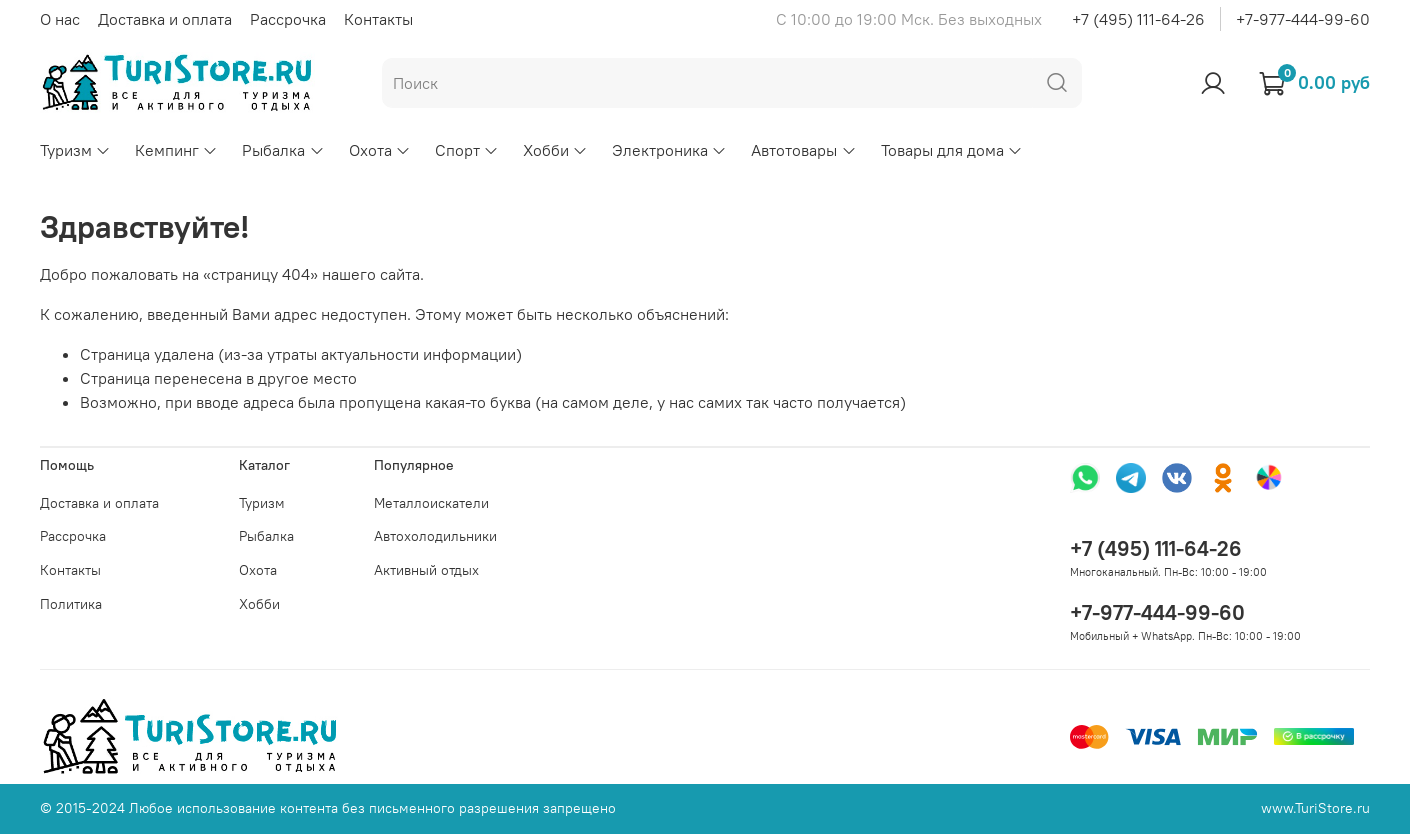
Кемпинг (176, 150)
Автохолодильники (435, 536)
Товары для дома (952, 150)
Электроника (669, 150)
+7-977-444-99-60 (1303, 19)
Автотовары (803, 150)
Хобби (555, 150)
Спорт (467, 150)
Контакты (378, 19)
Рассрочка (288, 19)
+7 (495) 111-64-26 (1138, 19)
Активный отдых (426, 570)
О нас (60, 19)
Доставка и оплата (165, 19)
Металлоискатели (431, 503)
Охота (380, 150)
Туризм (75, 150)
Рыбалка (283, 150)
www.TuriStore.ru (1315, 808)
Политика (71, 604)
